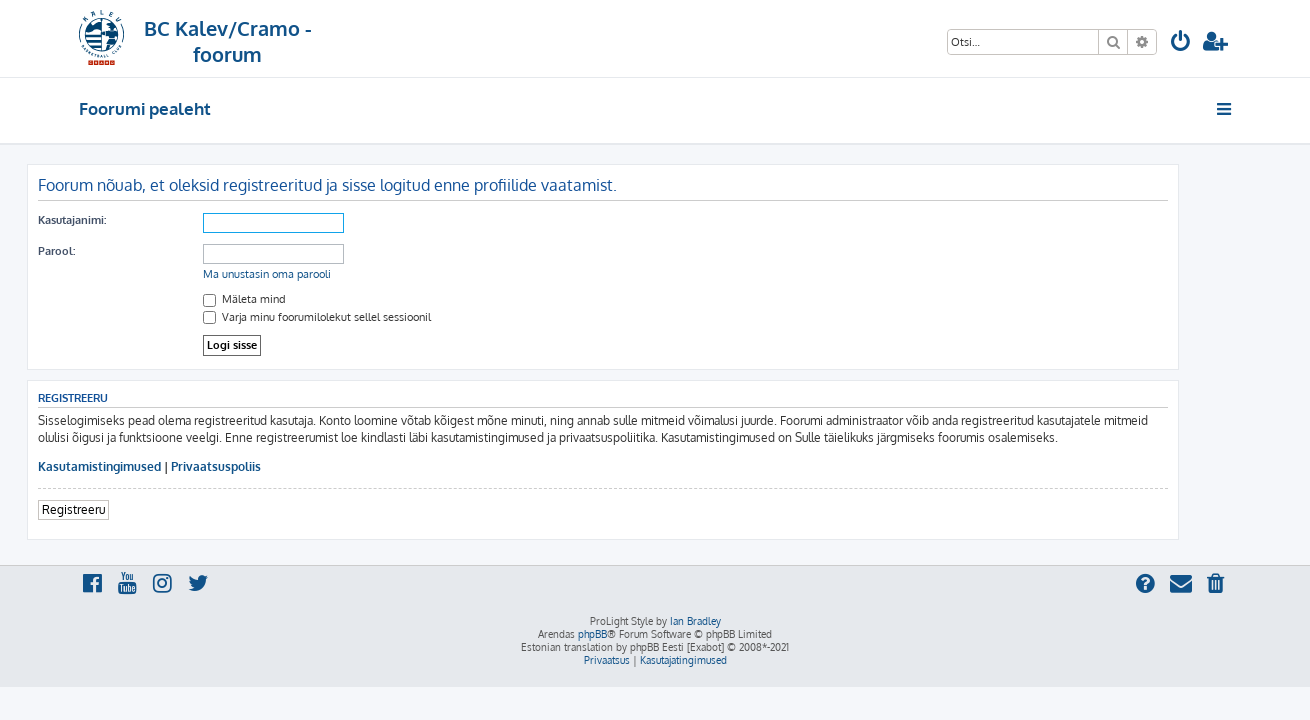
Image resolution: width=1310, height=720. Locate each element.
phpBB (592, 634)
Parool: (108, 251)
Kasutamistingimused (151, 466)
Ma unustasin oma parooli (319, 274)
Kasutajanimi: (124, 220)
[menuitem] (1181, 43)
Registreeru (125, 509)
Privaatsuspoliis (268, 466)
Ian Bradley (695, 621)
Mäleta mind (296, 299)
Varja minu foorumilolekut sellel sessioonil (369, 317)
